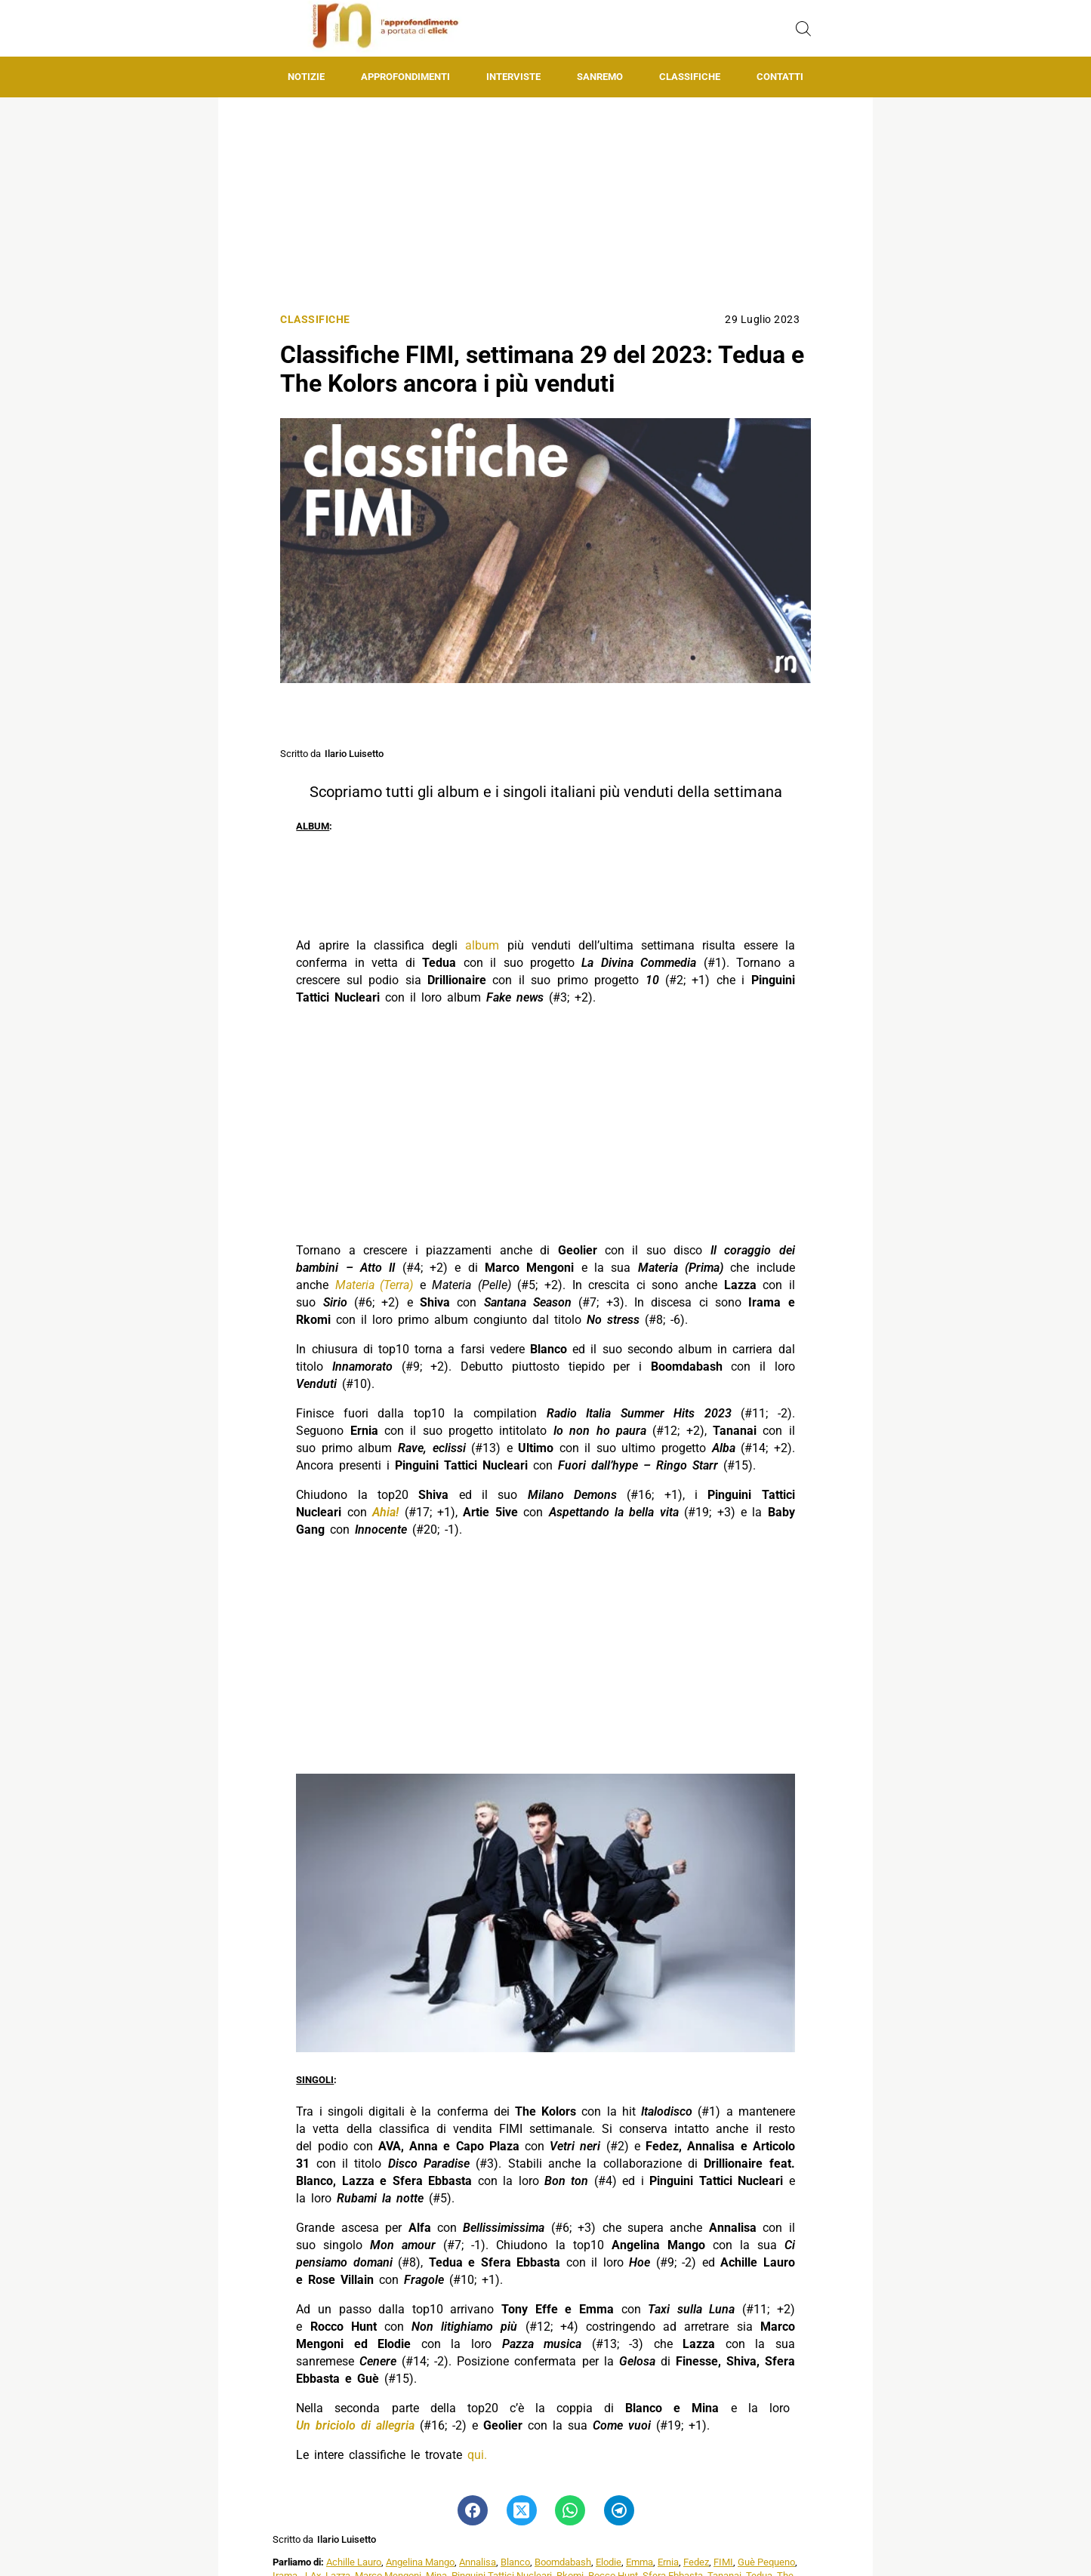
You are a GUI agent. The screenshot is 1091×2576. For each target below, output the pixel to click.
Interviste (513, 76)
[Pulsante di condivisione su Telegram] (618, 2510)
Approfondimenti (405, 76)
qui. (477, 2455)
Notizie (306, 76)
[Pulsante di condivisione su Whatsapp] (570, 2510)
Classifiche (689, 76)
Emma (639, 2562)
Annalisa (477, 2562)
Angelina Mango (420, 2562)
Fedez (696, 2562)
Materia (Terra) (374, 1285)
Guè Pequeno (766, 2562)
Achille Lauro (353, 2562)
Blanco (515, 2562)
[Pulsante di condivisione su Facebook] (473, 2510)
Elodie (608, 2562)
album (482, 945)
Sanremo (600, 76)
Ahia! (385, 1512)
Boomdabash (563, 2562)
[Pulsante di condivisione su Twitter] (521, 2510)
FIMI (723, 2562)
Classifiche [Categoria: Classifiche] (315, 319)
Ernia (668, 2562)
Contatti (780, 76)
